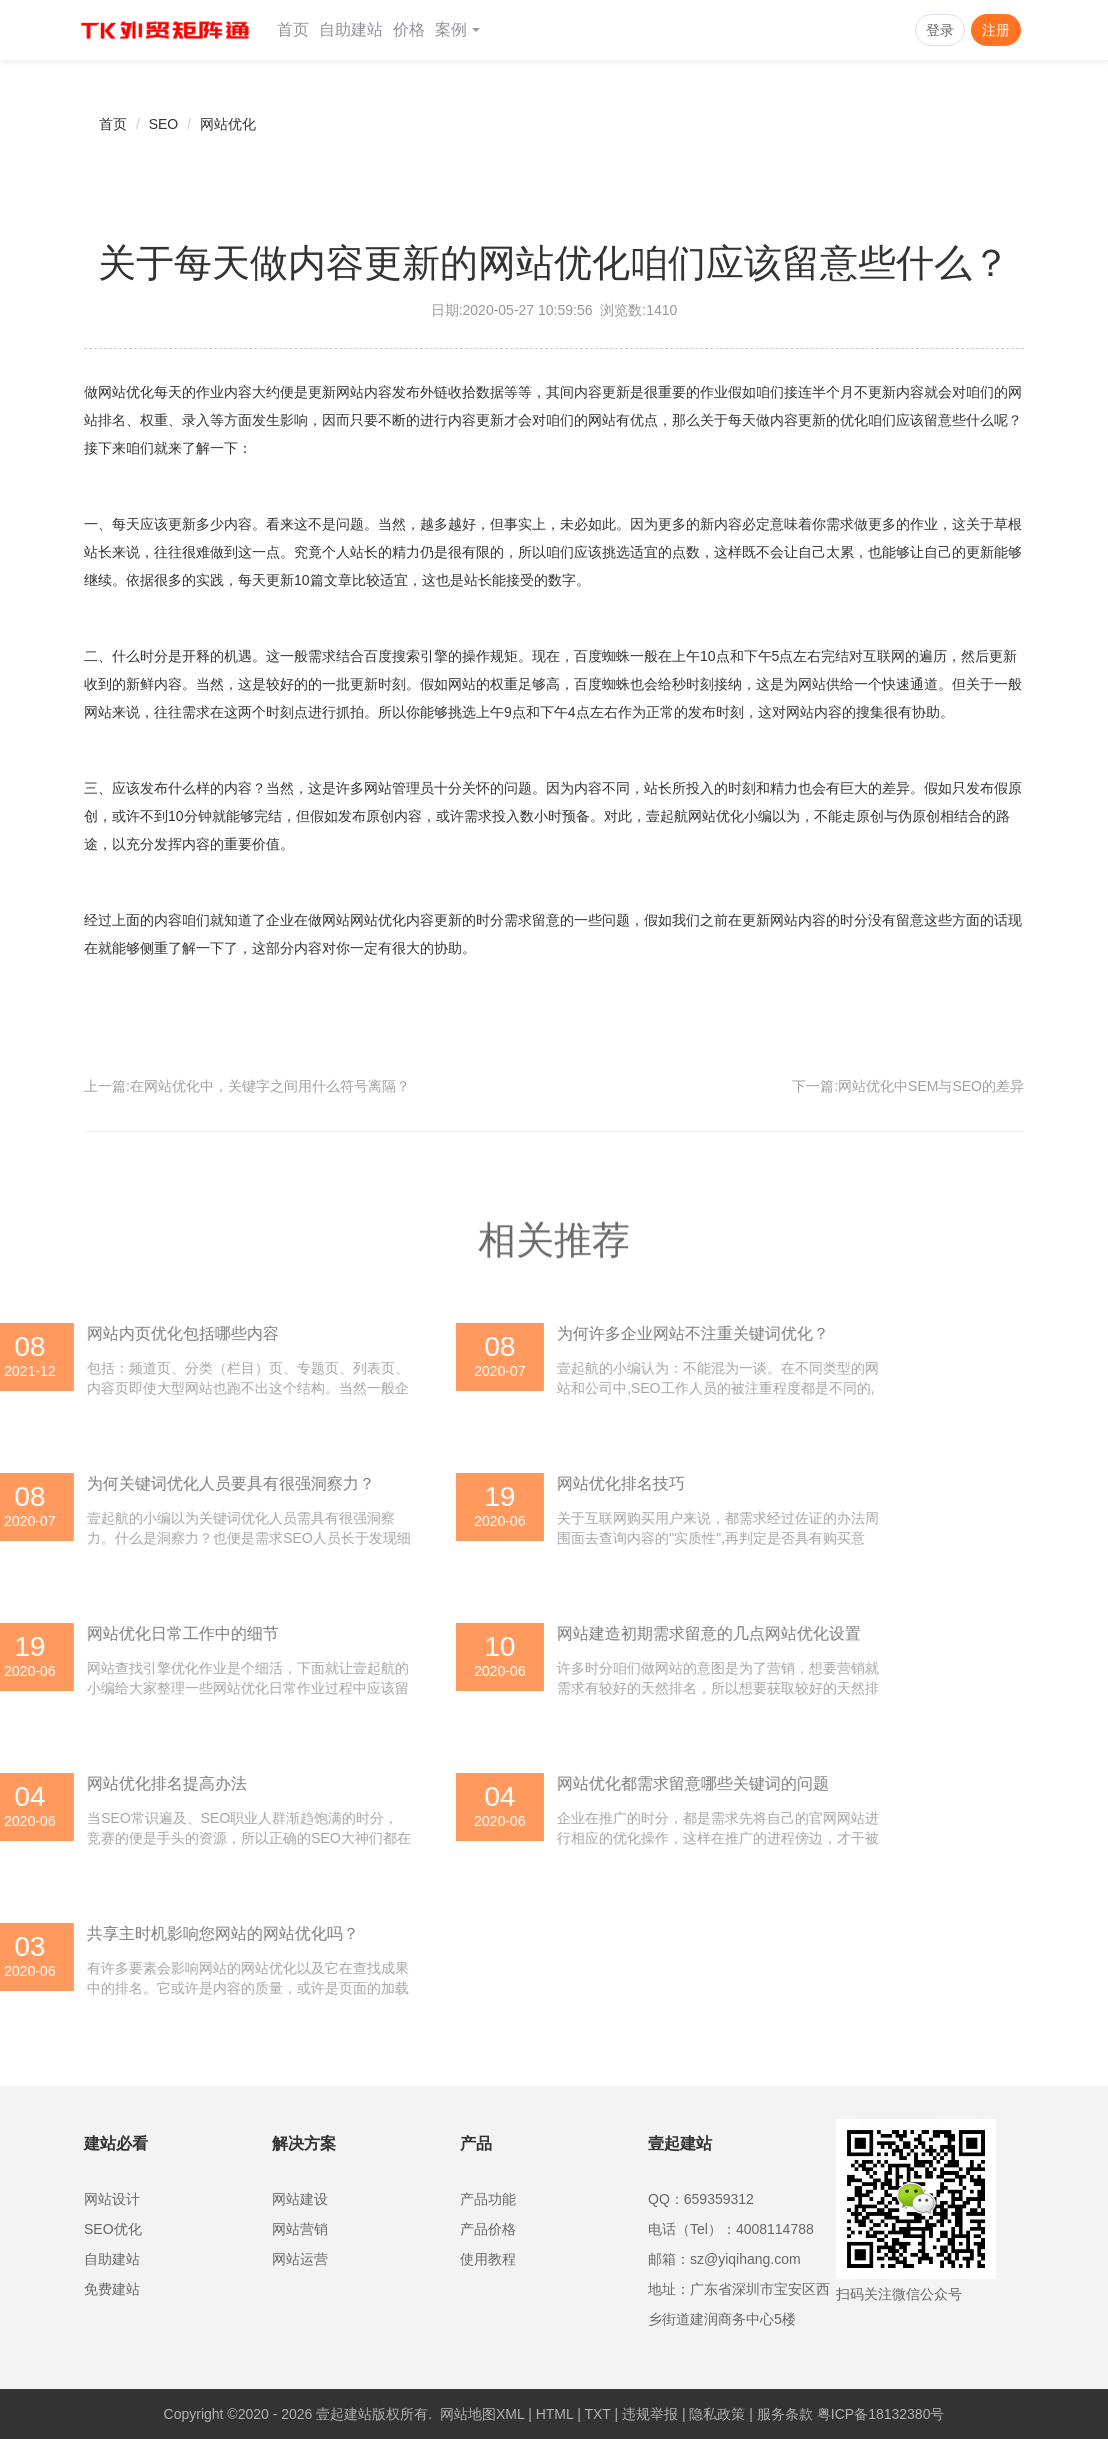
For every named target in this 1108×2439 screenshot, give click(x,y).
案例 (457, 29)
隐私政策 (717, 2414)
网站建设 (300, 2199)
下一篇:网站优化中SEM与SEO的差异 (908, 1086)
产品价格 (488, 2229)
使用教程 (488, 2259)
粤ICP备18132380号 (881, 2414)
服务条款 (785, 2414)
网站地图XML (482, 2414)
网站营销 (300, 2229)
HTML (555, 2414)
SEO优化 (113, 2229)
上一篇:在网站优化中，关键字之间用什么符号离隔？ (247, 1086)
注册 (996, 30)
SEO (164, 124)
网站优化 (228, 124)
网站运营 (300, 2259)
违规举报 (650, 2414)
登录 (940, 30)
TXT (597, 2414)
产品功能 (488, 2199)
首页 (293, 29)
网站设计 (112, 2199)
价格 (409, 29)
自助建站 (351, 29)
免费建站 (112, 2289)
